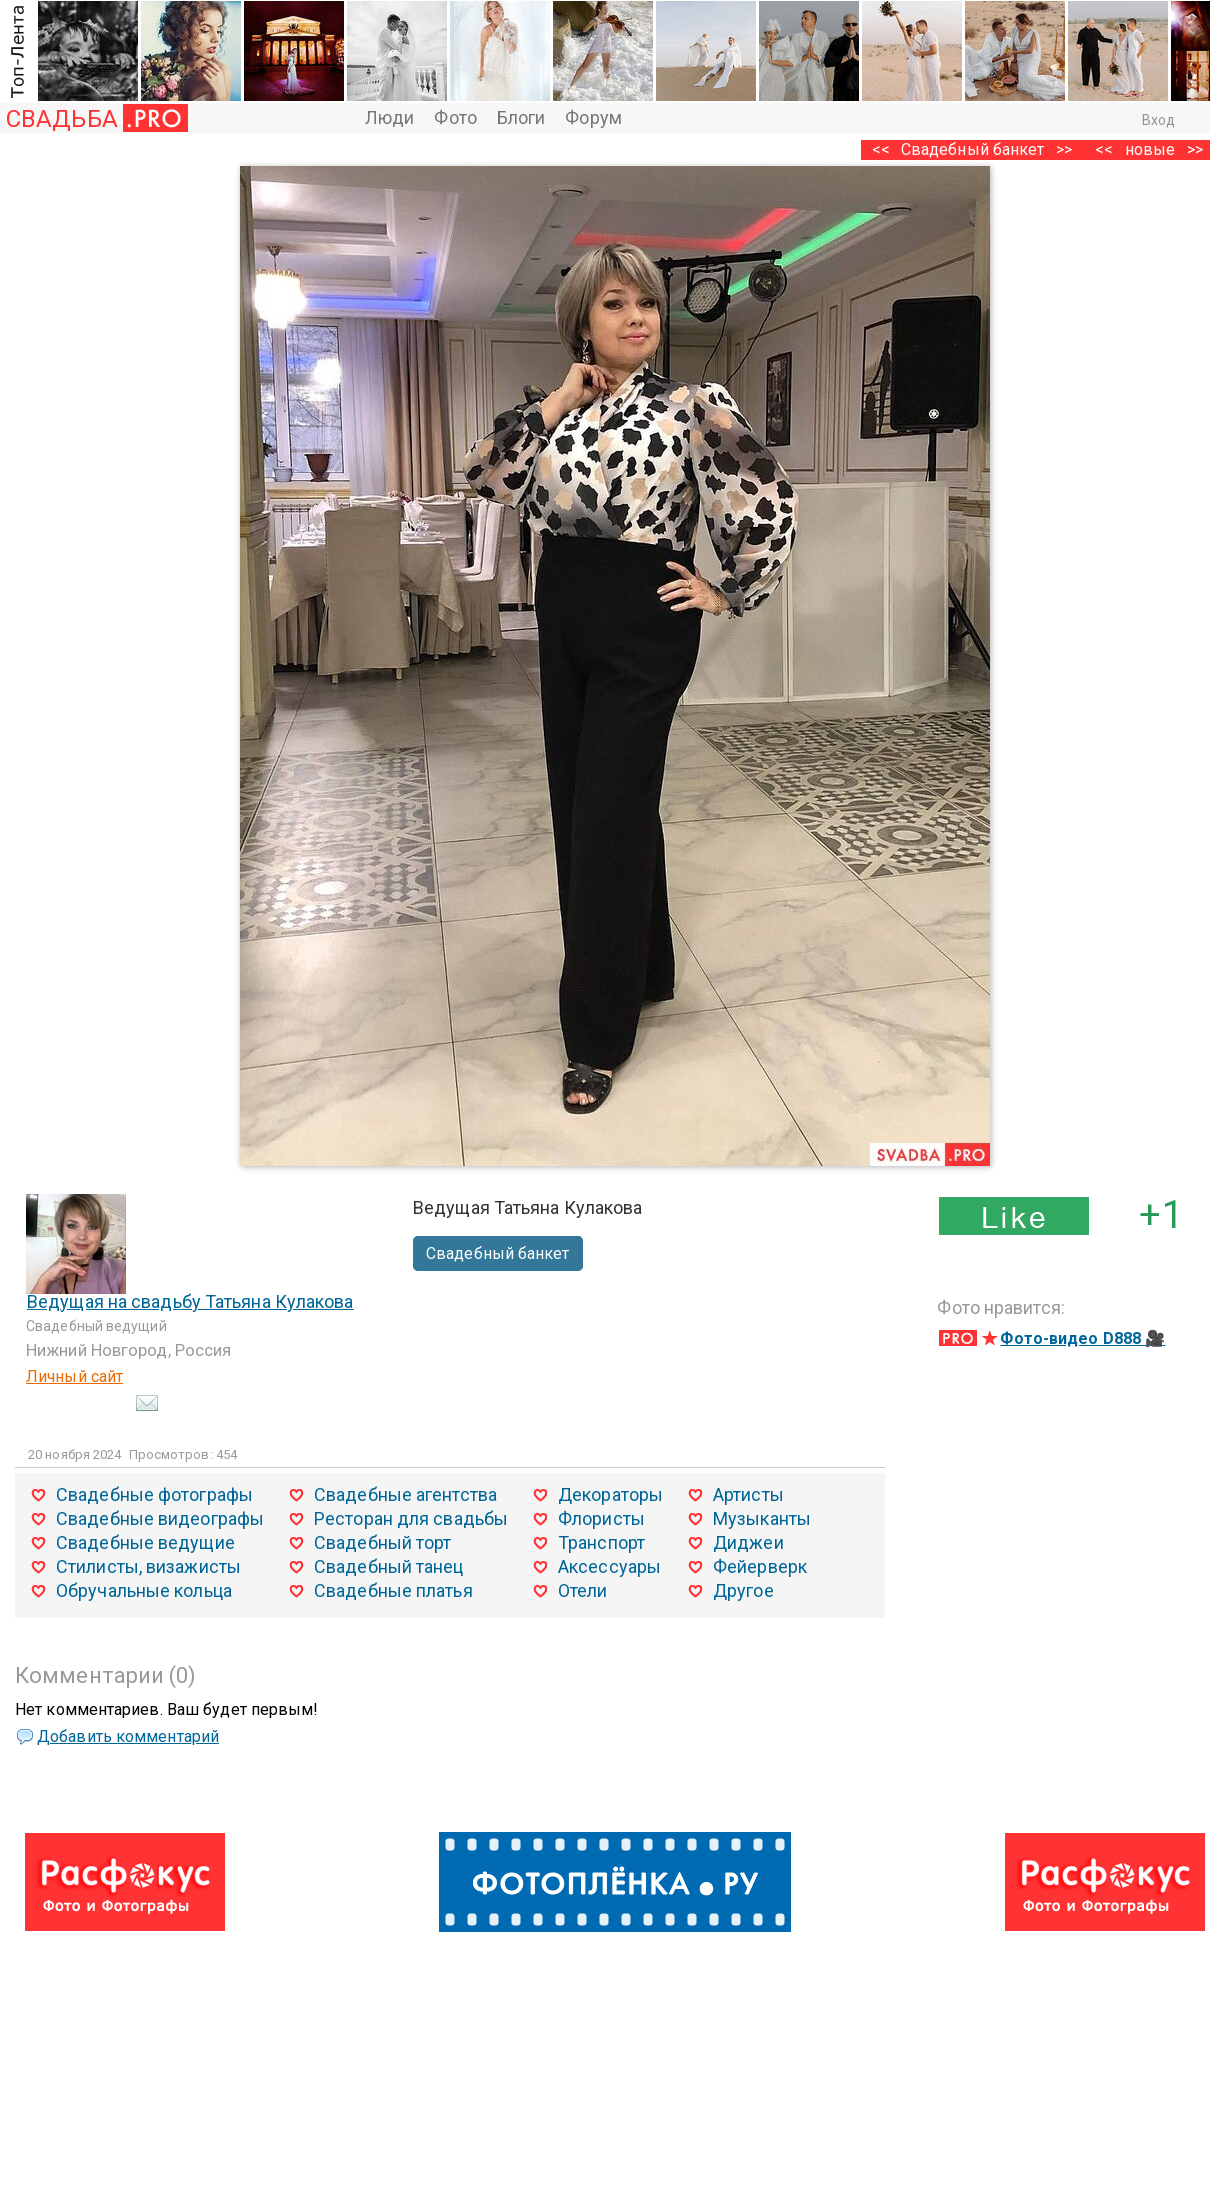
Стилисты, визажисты (148, 1566)
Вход (1158, 120)
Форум (593, 117)
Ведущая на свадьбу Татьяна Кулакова (190, 1301)
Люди (389, 117)
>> (1064, 149)
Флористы (601, 1518)
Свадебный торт (382, 1542)
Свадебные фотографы (154, 1494)
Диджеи (748, 1542)
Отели (583, 1590)
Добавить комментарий (128, 1736)
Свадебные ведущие (145, 1542)
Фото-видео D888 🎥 (1082, 1338)
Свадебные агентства (405, 1494)
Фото (455, 117)
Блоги (521, 117)
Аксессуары (609, 1566)
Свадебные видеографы (160, 1518)
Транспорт (601, 1542)
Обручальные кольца (144, 1590)
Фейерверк (760, 1566)
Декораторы (610, 1494)
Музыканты (762, 1518)
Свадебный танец (389, 1566)
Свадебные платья (393, 1590)
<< (1104, 149)
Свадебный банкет (973, 149)
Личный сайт (74, 1376)
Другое (743, 1590)
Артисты (748, 1494)
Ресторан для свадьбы (411, 1518)
